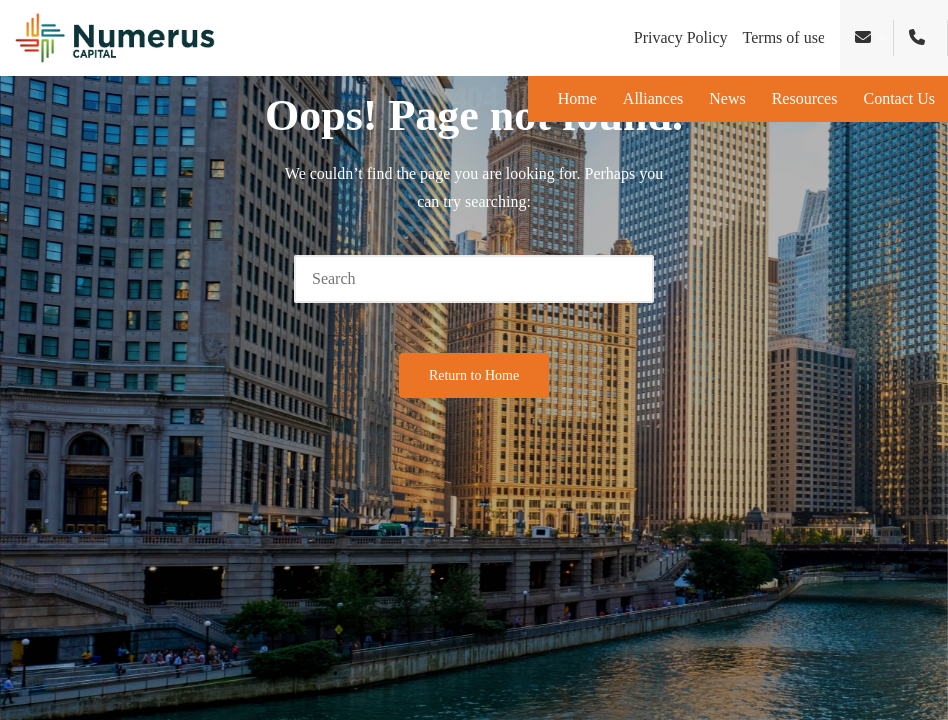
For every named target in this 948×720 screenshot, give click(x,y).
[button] (626, 279)
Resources (805, 98)
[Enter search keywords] (474, 279)
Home (577, 98)
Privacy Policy (681, 37)
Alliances (653, 98)
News (727, 98)
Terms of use (784, 37)
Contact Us (899, 98)
